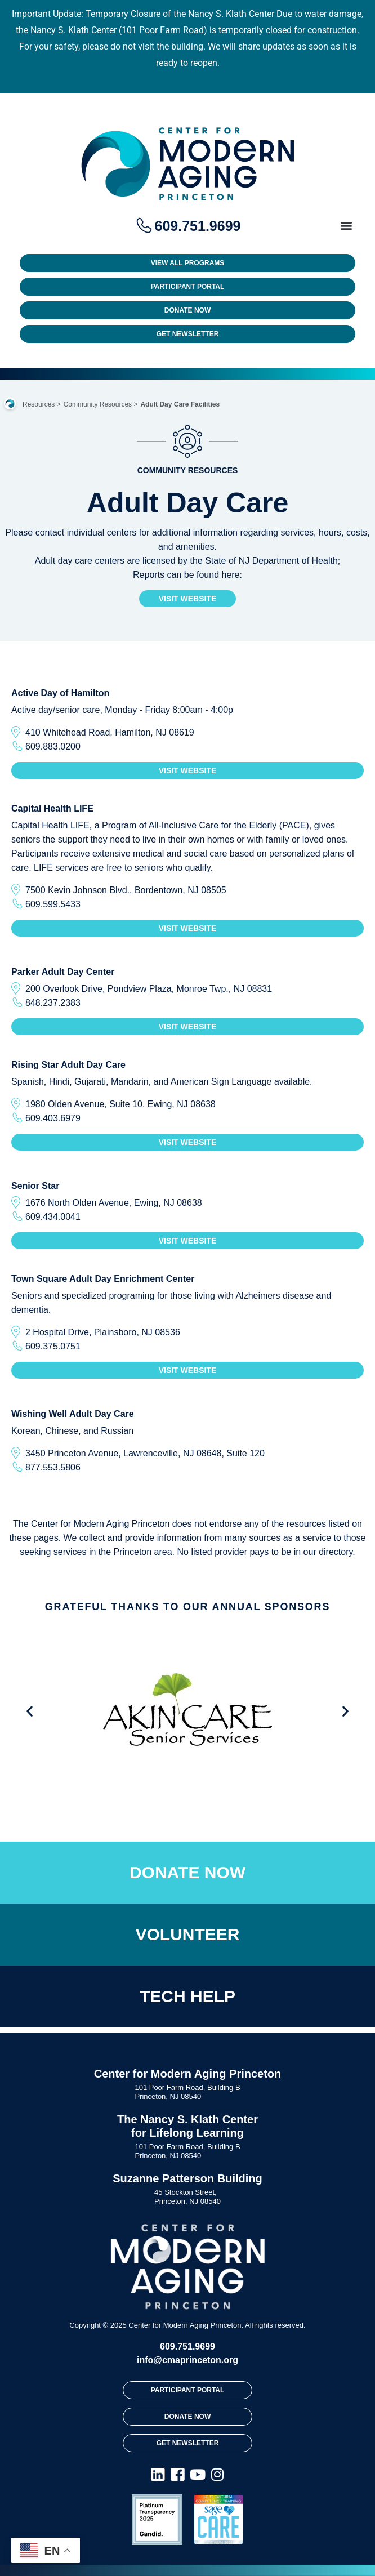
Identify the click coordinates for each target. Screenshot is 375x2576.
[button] (346, 225)
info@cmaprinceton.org (187, 2360)
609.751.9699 (187, 2346)
